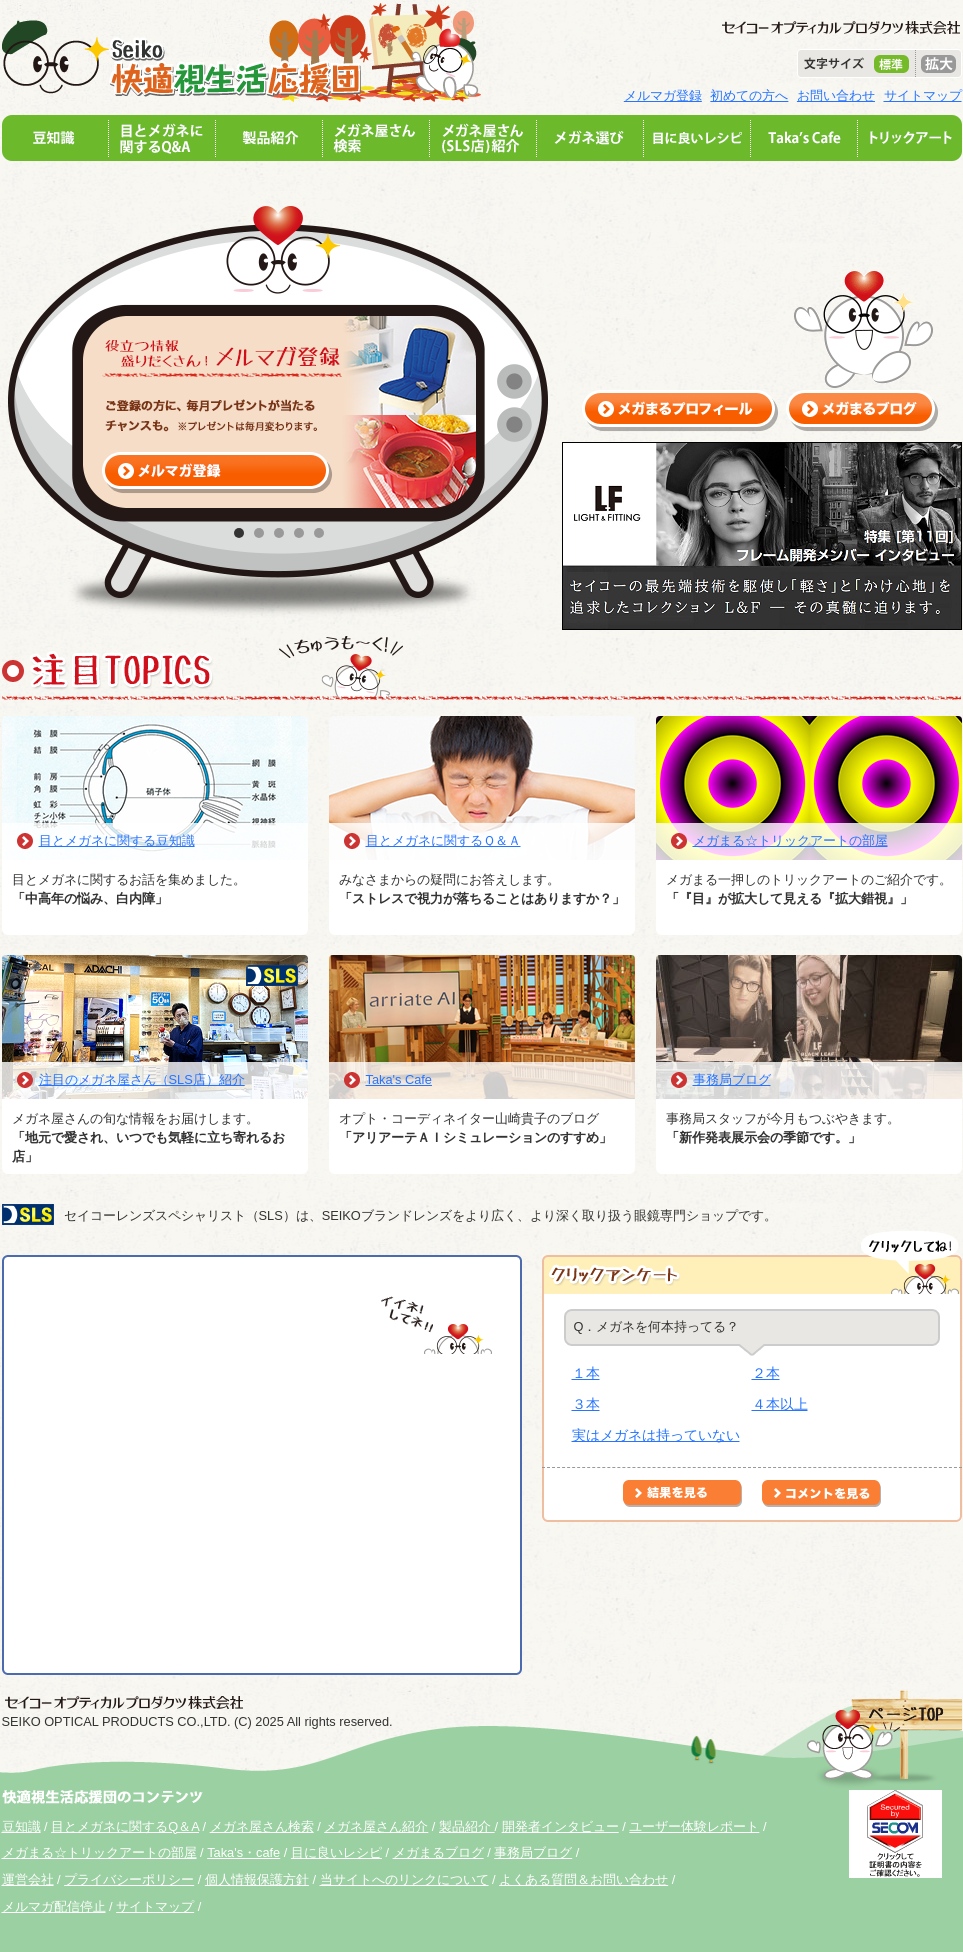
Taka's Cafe (399, 1079)
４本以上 (780, 1404)
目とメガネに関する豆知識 (117, 840)
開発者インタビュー (560, 1826)
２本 (766, 1373)
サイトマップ (923, 95)
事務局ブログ (732, 1079)
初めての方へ (749, 95)
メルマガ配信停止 (54, 1906)
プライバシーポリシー (129, 1879)
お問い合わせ (836, 95)
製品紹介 (467, 1826)
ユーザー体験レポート (694, 1826)
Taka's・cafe (243, 1852)
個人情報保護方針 (257, 1879)
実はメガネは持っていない (656, 1435)
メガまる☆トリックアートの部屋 (790, 840)
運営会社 (28, 1879)
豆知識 (21, 1826)
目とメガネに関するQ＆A (125, 1826)
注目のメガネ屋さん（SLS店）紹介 (142, 1079)
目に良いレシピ (336, 1852)
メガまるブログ (438, 1852)
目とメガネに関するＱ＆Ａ (443, 840)
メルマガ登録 (663, 95)
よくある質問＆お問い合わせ (583, 1879)
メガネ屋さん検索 (262, 1826)
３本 (586, 1404)
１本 (586, 1373)
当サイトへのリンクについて (404, 1879)
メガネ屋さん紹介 (376, 1826)
